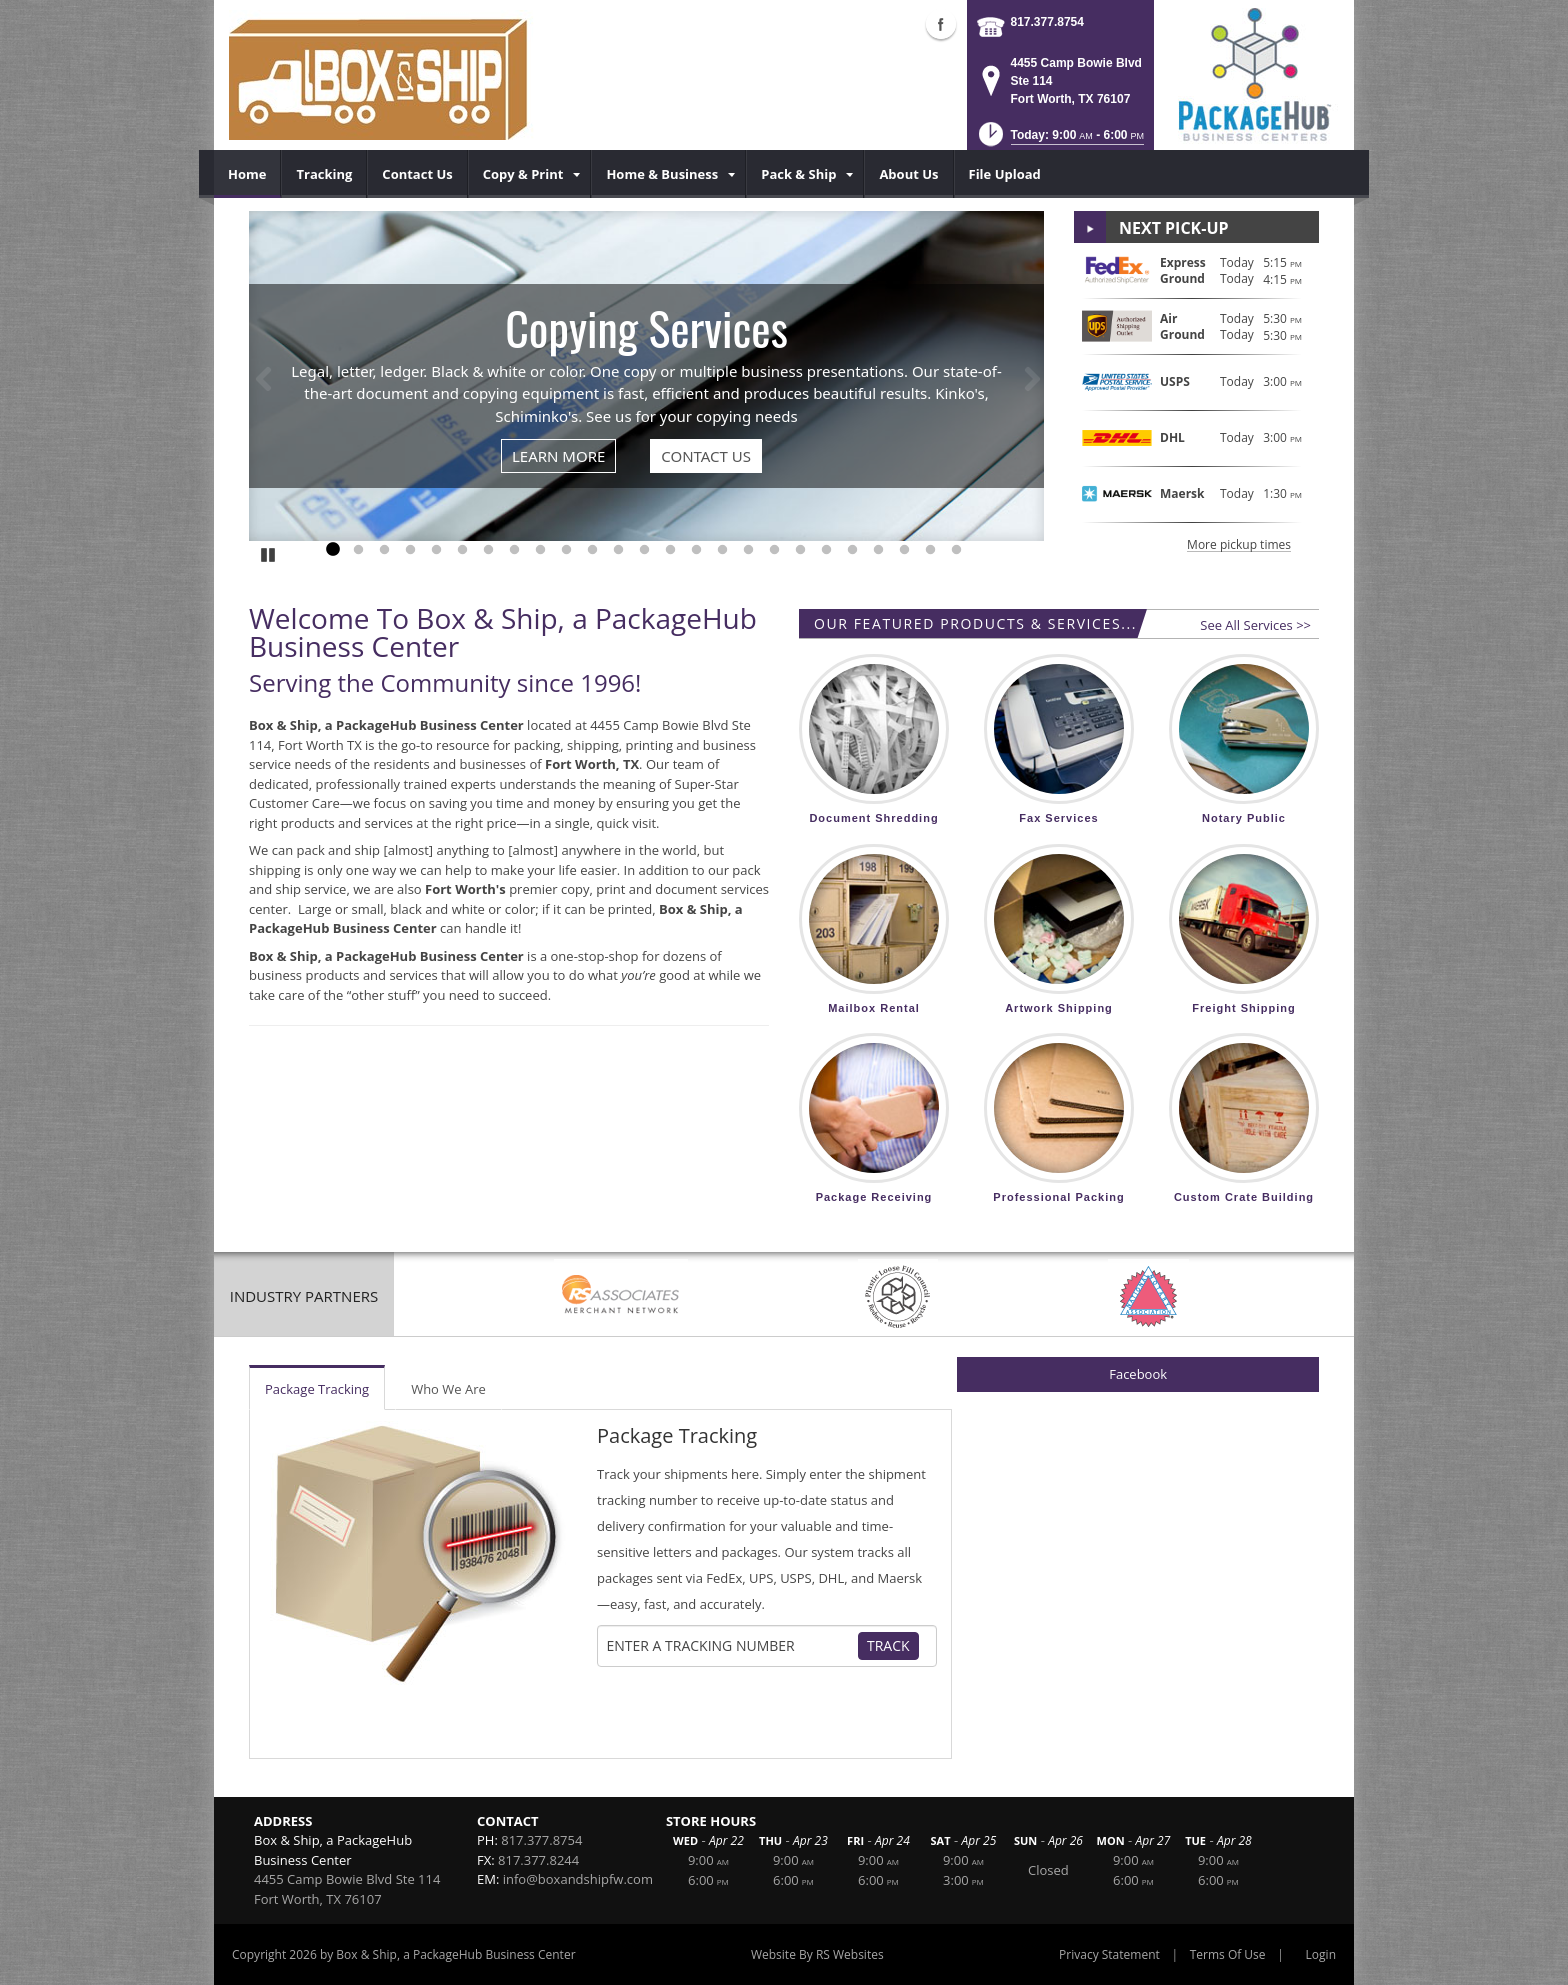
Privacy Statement (1109, 1954)
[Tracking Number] (732, 1646)
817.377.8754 (1047, 22)
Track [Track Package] (888, 1645)
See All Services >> (1255, 625)
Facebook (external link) (941, 24)
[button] (1059, 140)
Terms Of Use (1228, 1954)
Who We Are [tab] (448, 1389)
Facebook (1138, 1374)
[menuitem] (247, 174)
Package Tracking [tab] (317, 1389)
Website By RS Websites (817, 1954)
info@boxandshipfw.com (578, 1879)
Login (1321, 1954)
